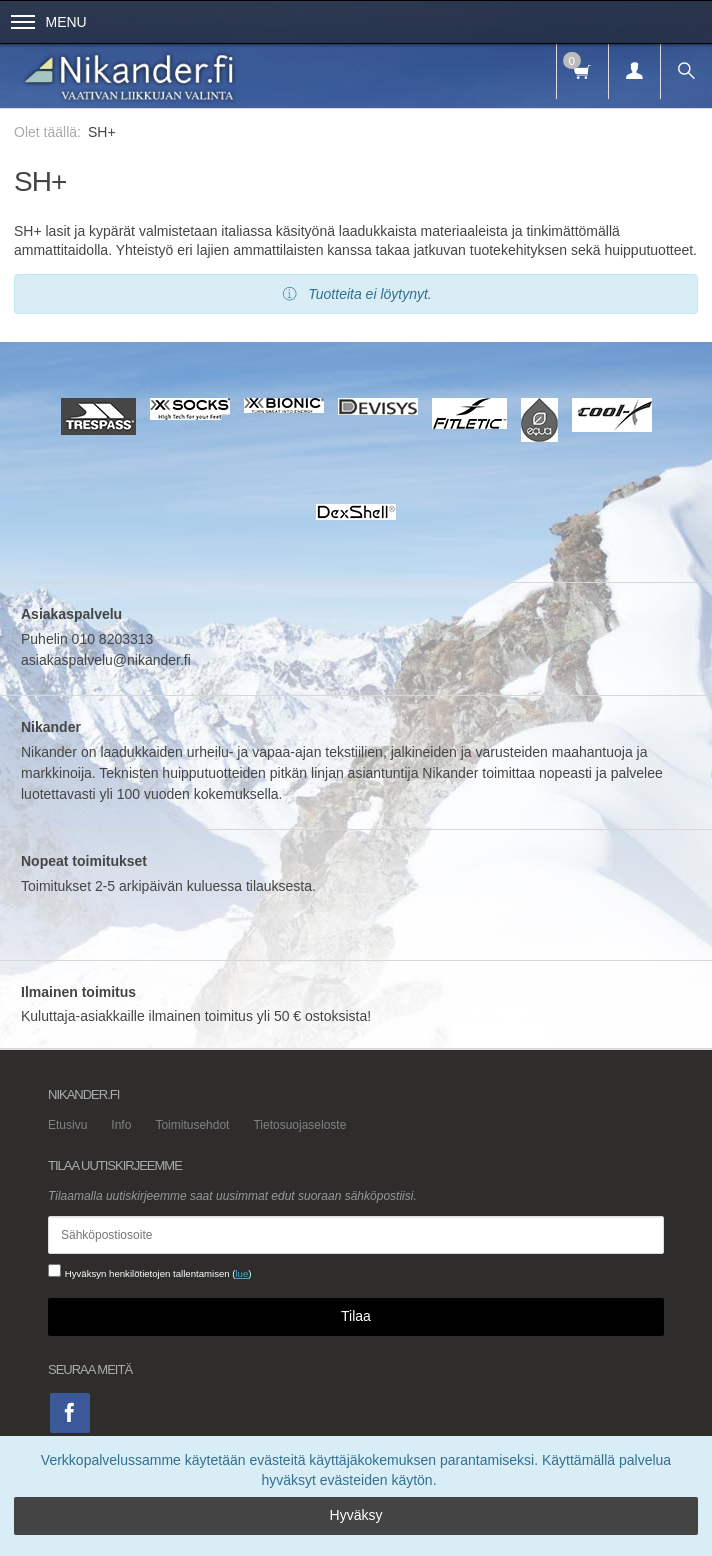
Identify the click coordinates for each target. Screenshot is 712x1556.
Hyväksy (356, 1515)
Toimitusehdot (192, 1125)
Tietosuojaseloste (299, 1125)
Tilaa (356, 1316)
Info (121, 1125)
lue (241, 1273)
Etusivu (67, 1125)
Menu (49, 22)
